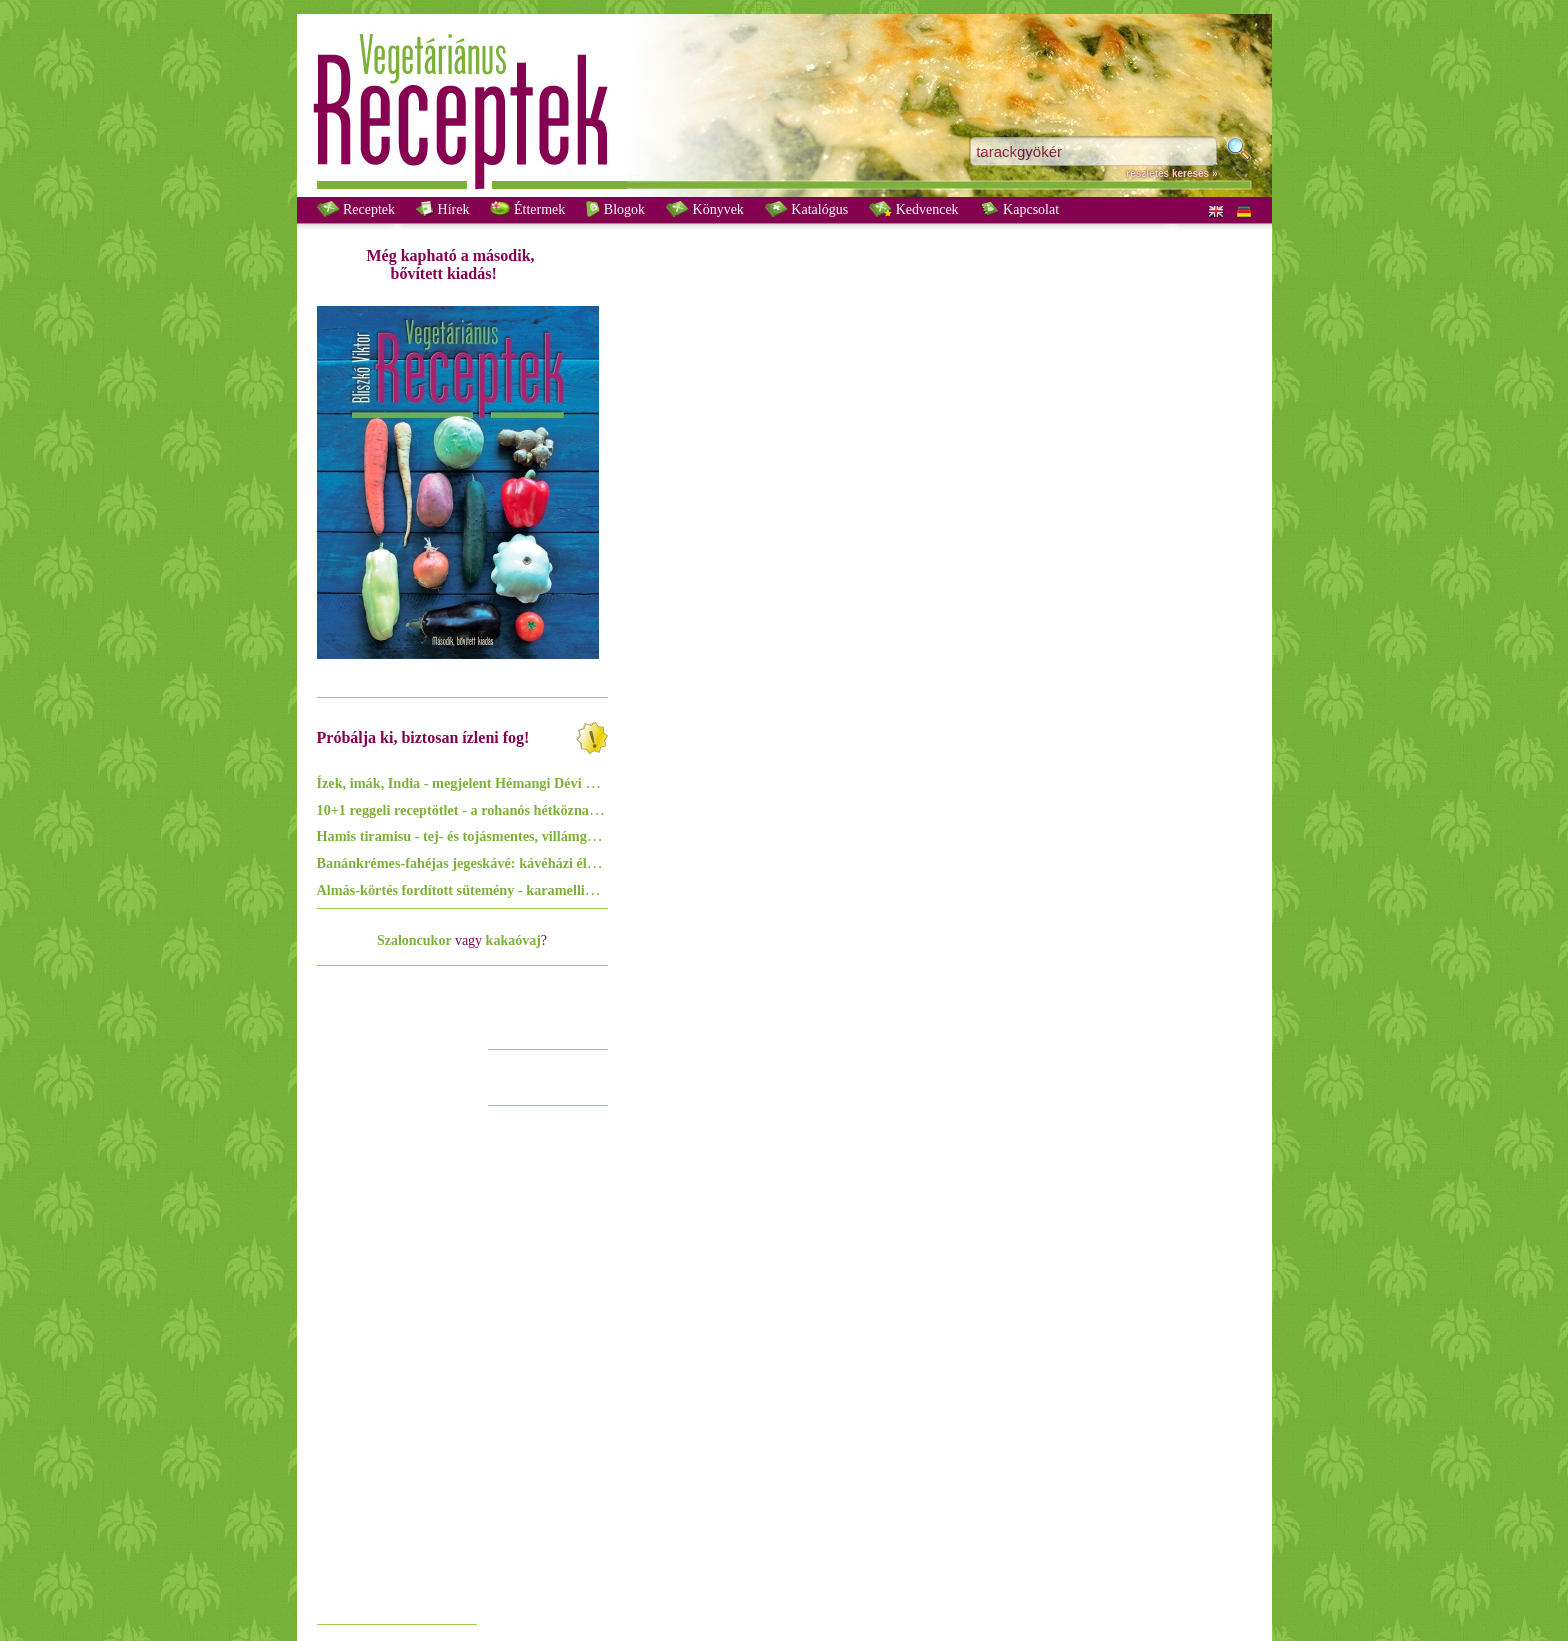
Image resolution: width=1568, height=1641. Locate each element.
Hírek (442, 209)
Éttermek (527, 209)
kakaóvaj (513, 940)
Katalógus (806, 209)
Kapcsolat (1019, 209)
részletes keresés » (1171, 173)
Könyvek (705, 209)
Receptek (356, 209)
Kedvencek (913, 209)
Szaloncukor (414, 940)
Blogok (615, 209)
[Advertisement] (397, 1314)
